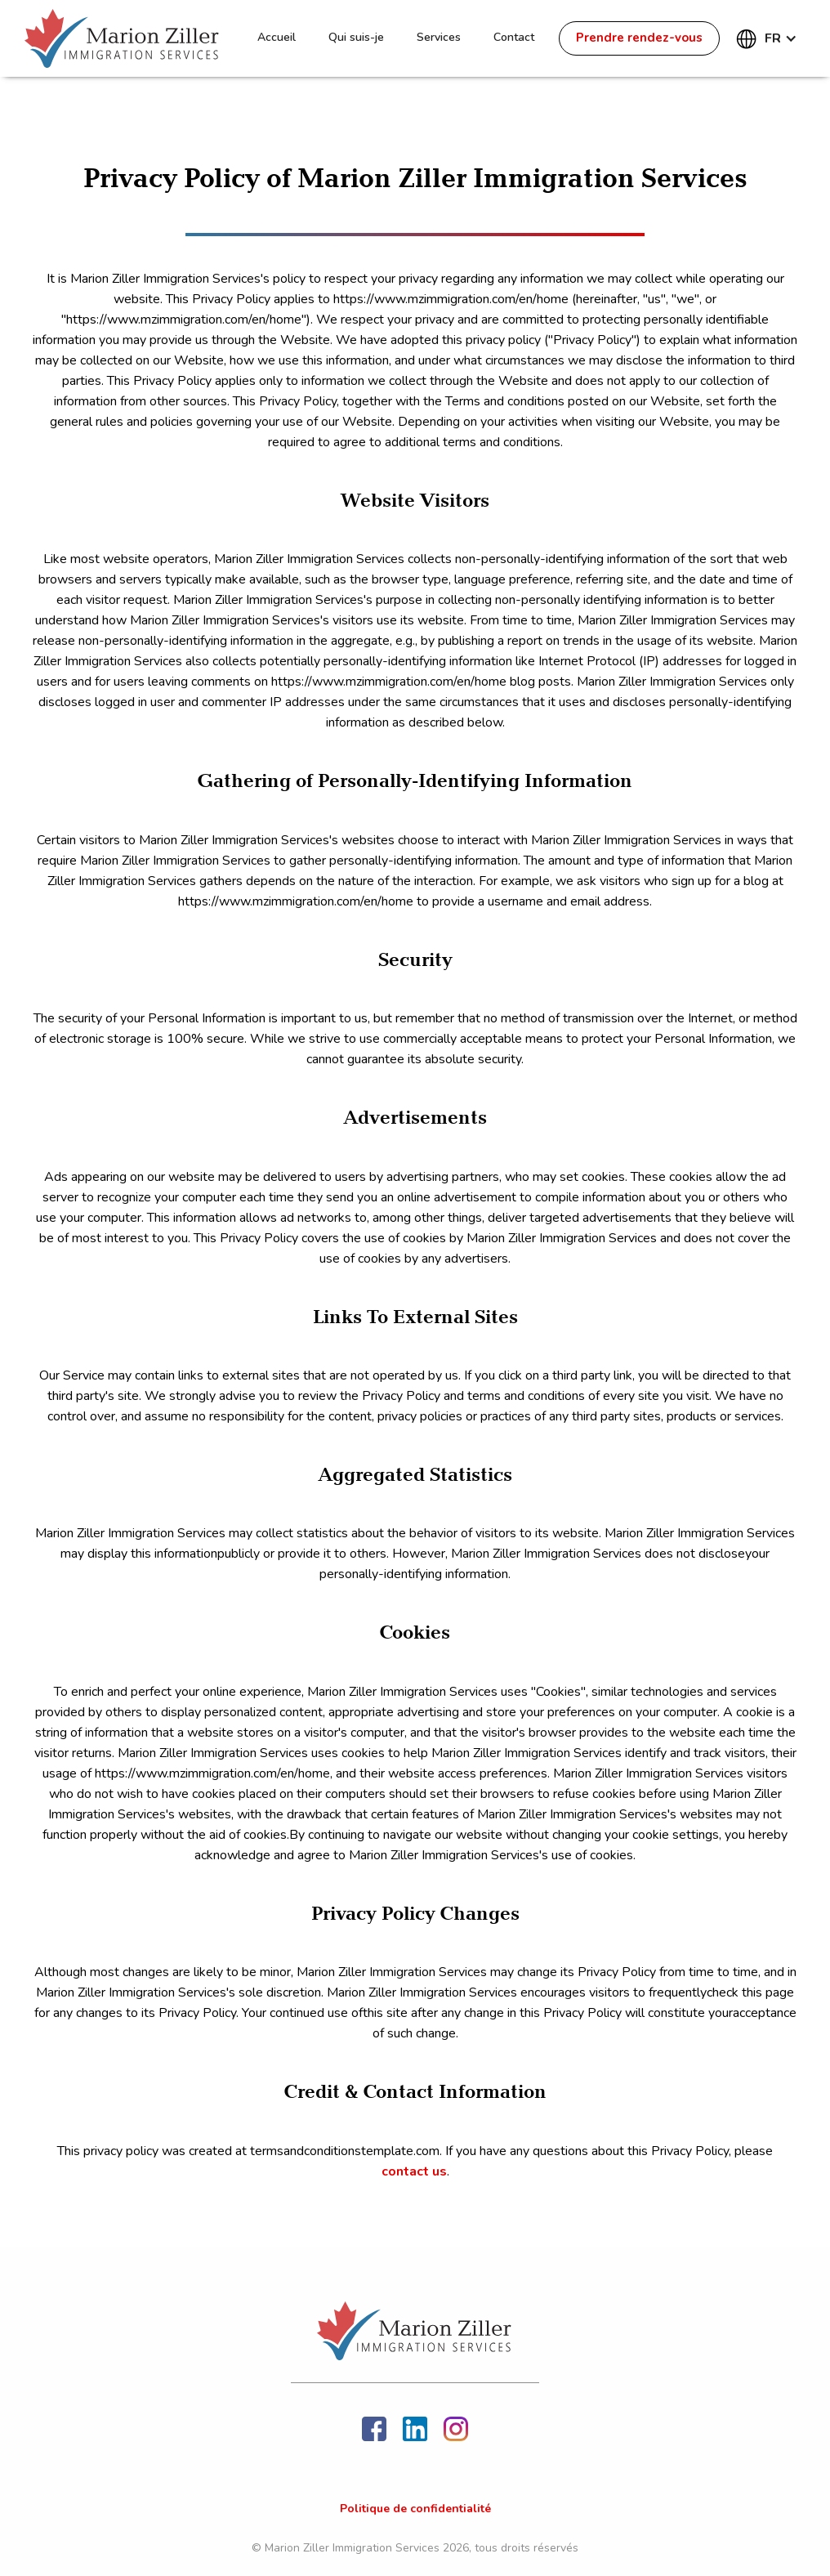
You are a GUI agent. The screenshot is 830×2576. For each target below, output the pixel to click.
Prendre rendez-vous (639, 37)
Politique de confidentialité (415, 2508)
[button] (770, 38)
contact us (414, 2171)
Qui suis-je (356, 37)
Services (439, 37)
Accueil (276, 37)
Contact (513, 37)
